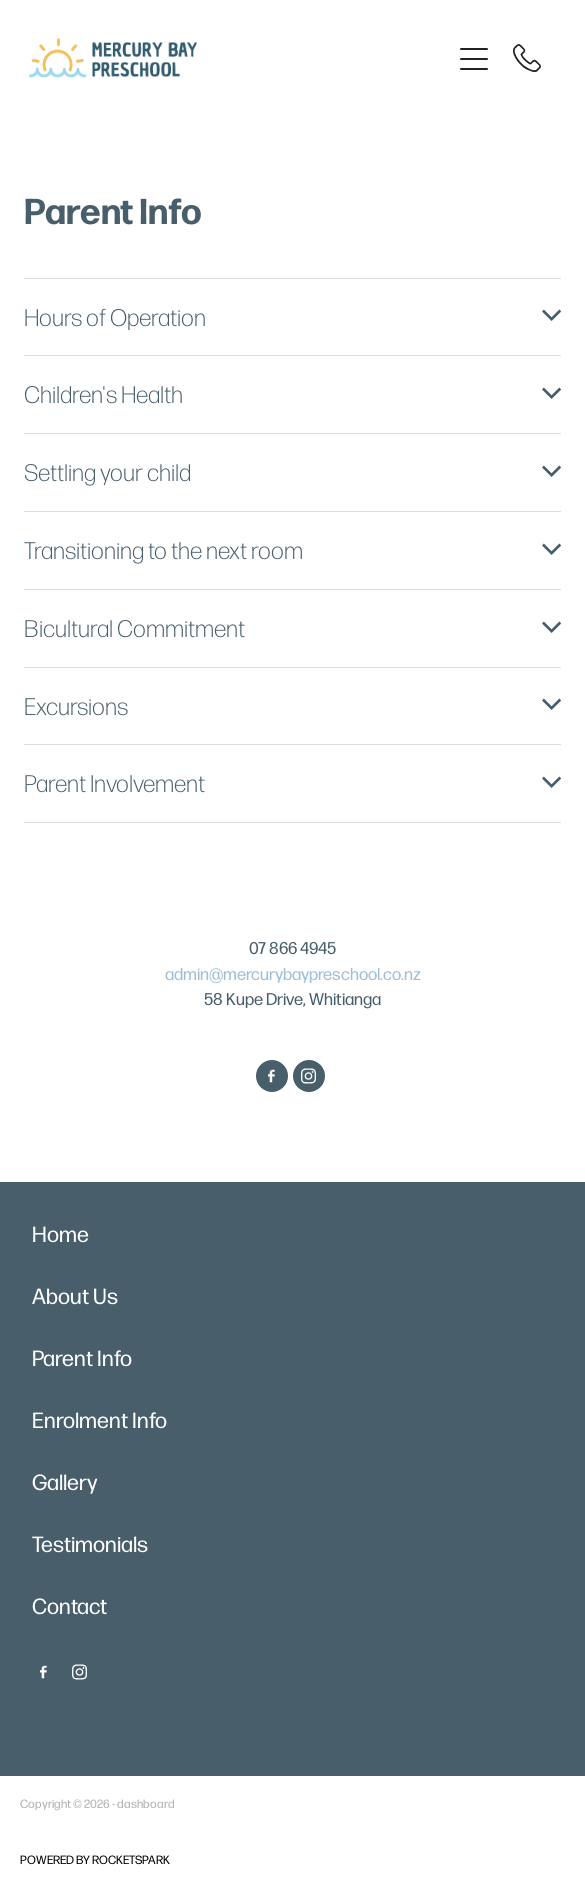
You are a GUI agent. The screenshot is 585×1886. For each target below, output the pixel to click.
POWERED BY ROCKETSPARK (95, 1859)
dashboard (146, 1803)
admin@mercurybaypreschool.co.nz (293, 973)
